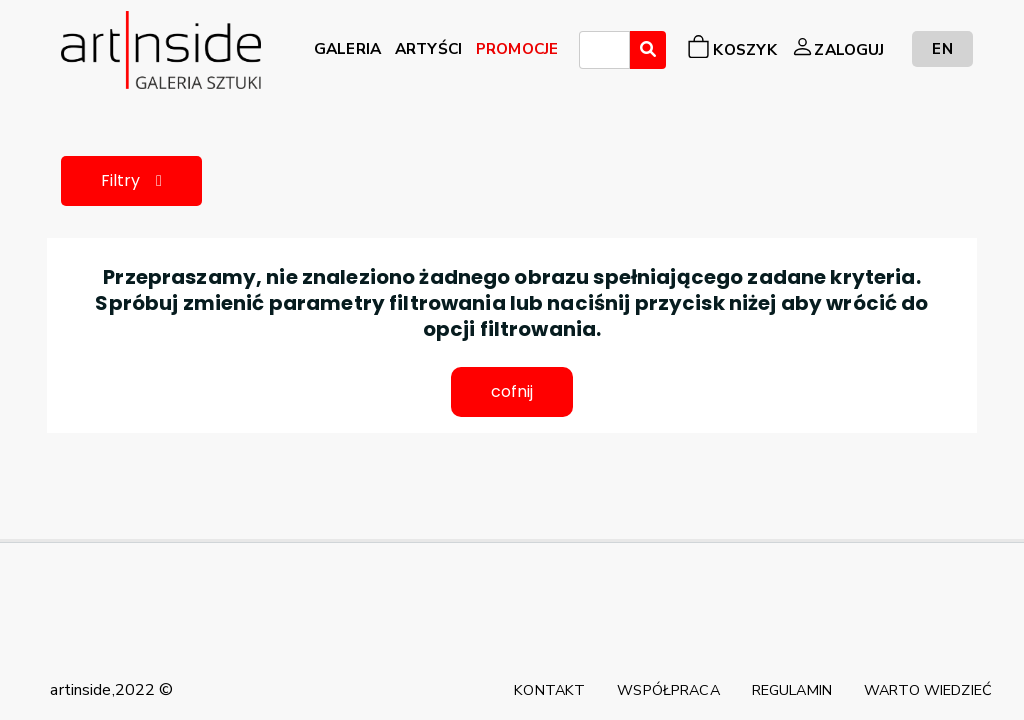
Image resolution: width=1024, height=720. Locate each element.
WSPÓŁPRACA (668, 690)
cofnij (512, 391)
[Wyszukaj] (648, 50)
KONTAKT (549, 690)
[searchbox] (591, 53)
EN (942, 48)
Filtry (131, 180)
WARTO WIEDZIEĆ (928, 690)
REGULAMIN (792, 690)
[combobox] (604, 50)
